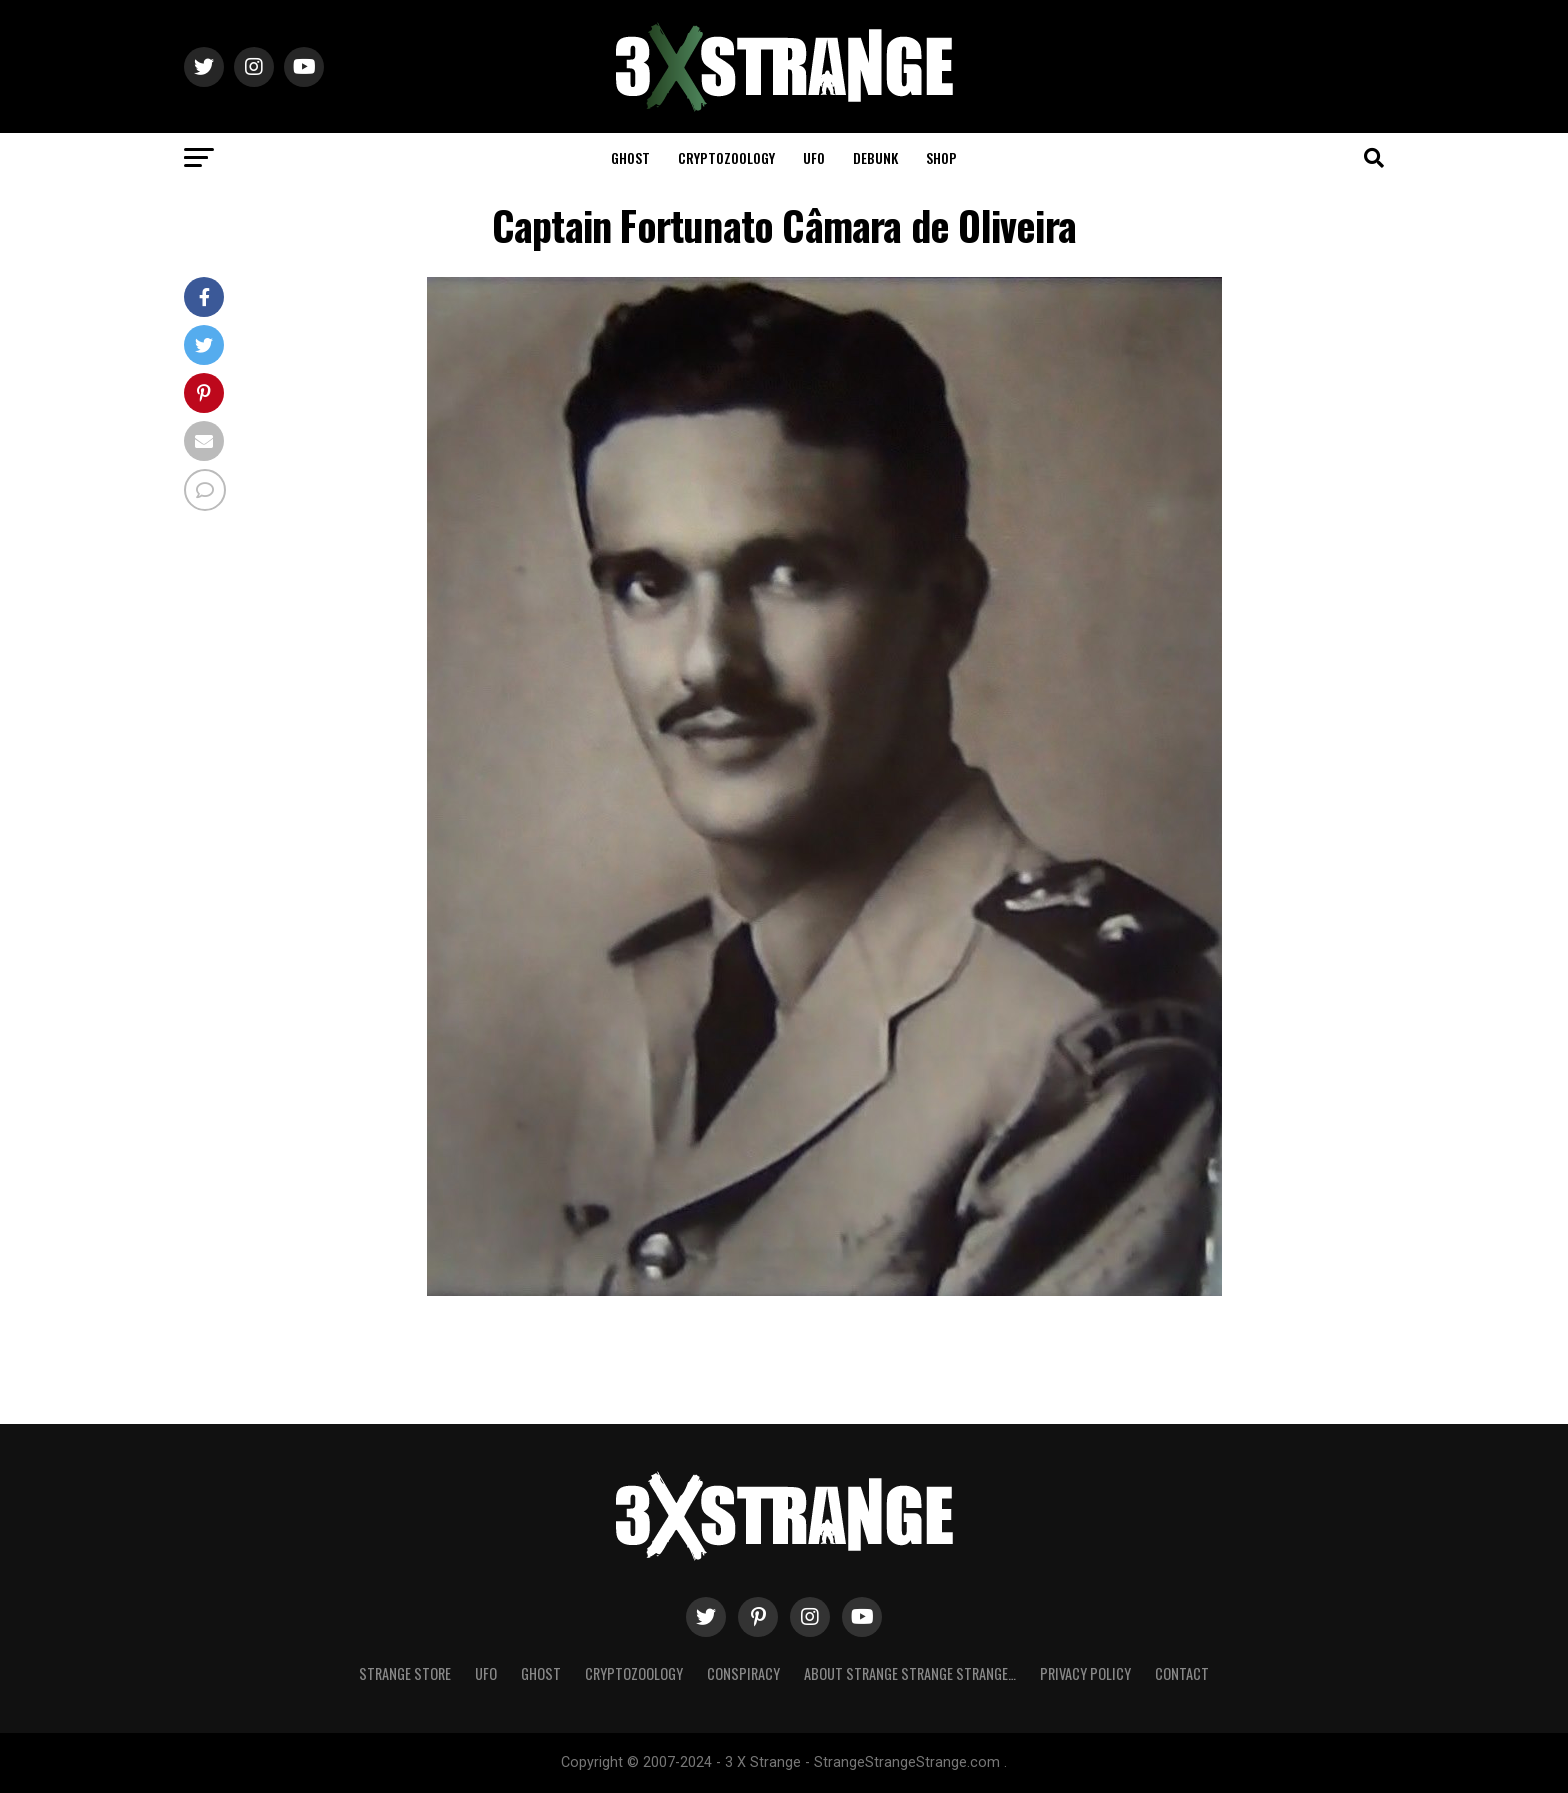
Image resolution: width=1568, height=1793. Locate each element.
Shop (941, 157)
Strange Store (405, 1673)
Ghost (630, 157)
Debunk (875, 157)
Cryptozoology (726, 157)
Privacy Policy (1085, 1673)
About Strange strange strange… (910, 1673)
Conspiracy (743, 1673)
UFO (814, 157)
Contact (1182, 1673)
